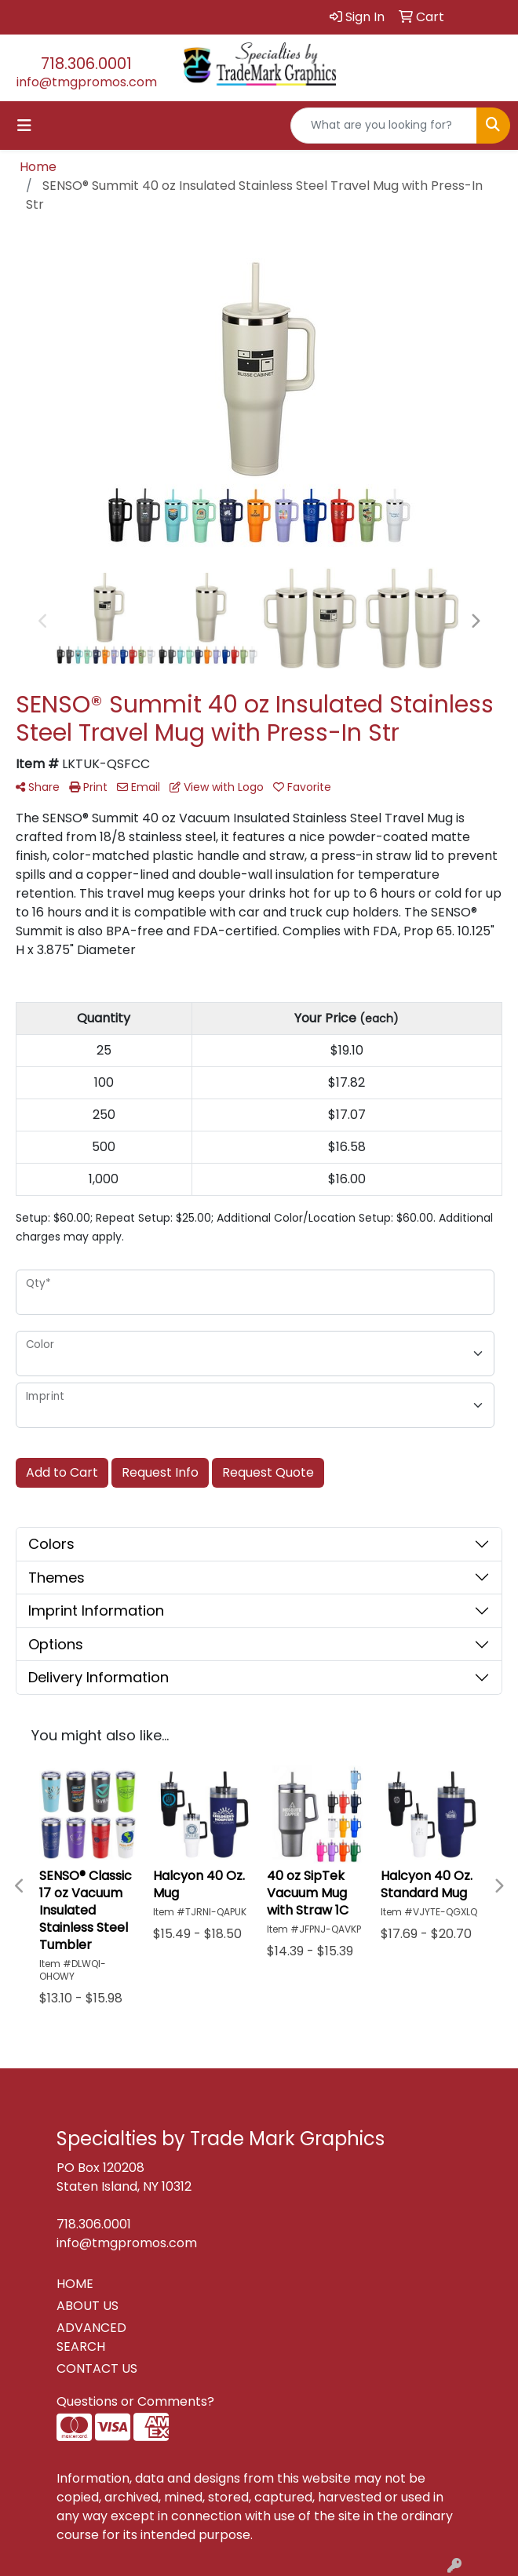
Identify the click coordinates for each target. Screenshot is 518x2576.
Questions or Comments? (135, 2401)
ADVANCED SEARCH (91, 2337)
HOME (75, 2284)
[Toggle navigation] (24, 126)
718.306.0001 (86, 64)
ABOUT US (88, 2306)
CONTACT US (97, 2368)
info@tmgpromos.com (86, 82)
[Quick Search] (383, 125)
